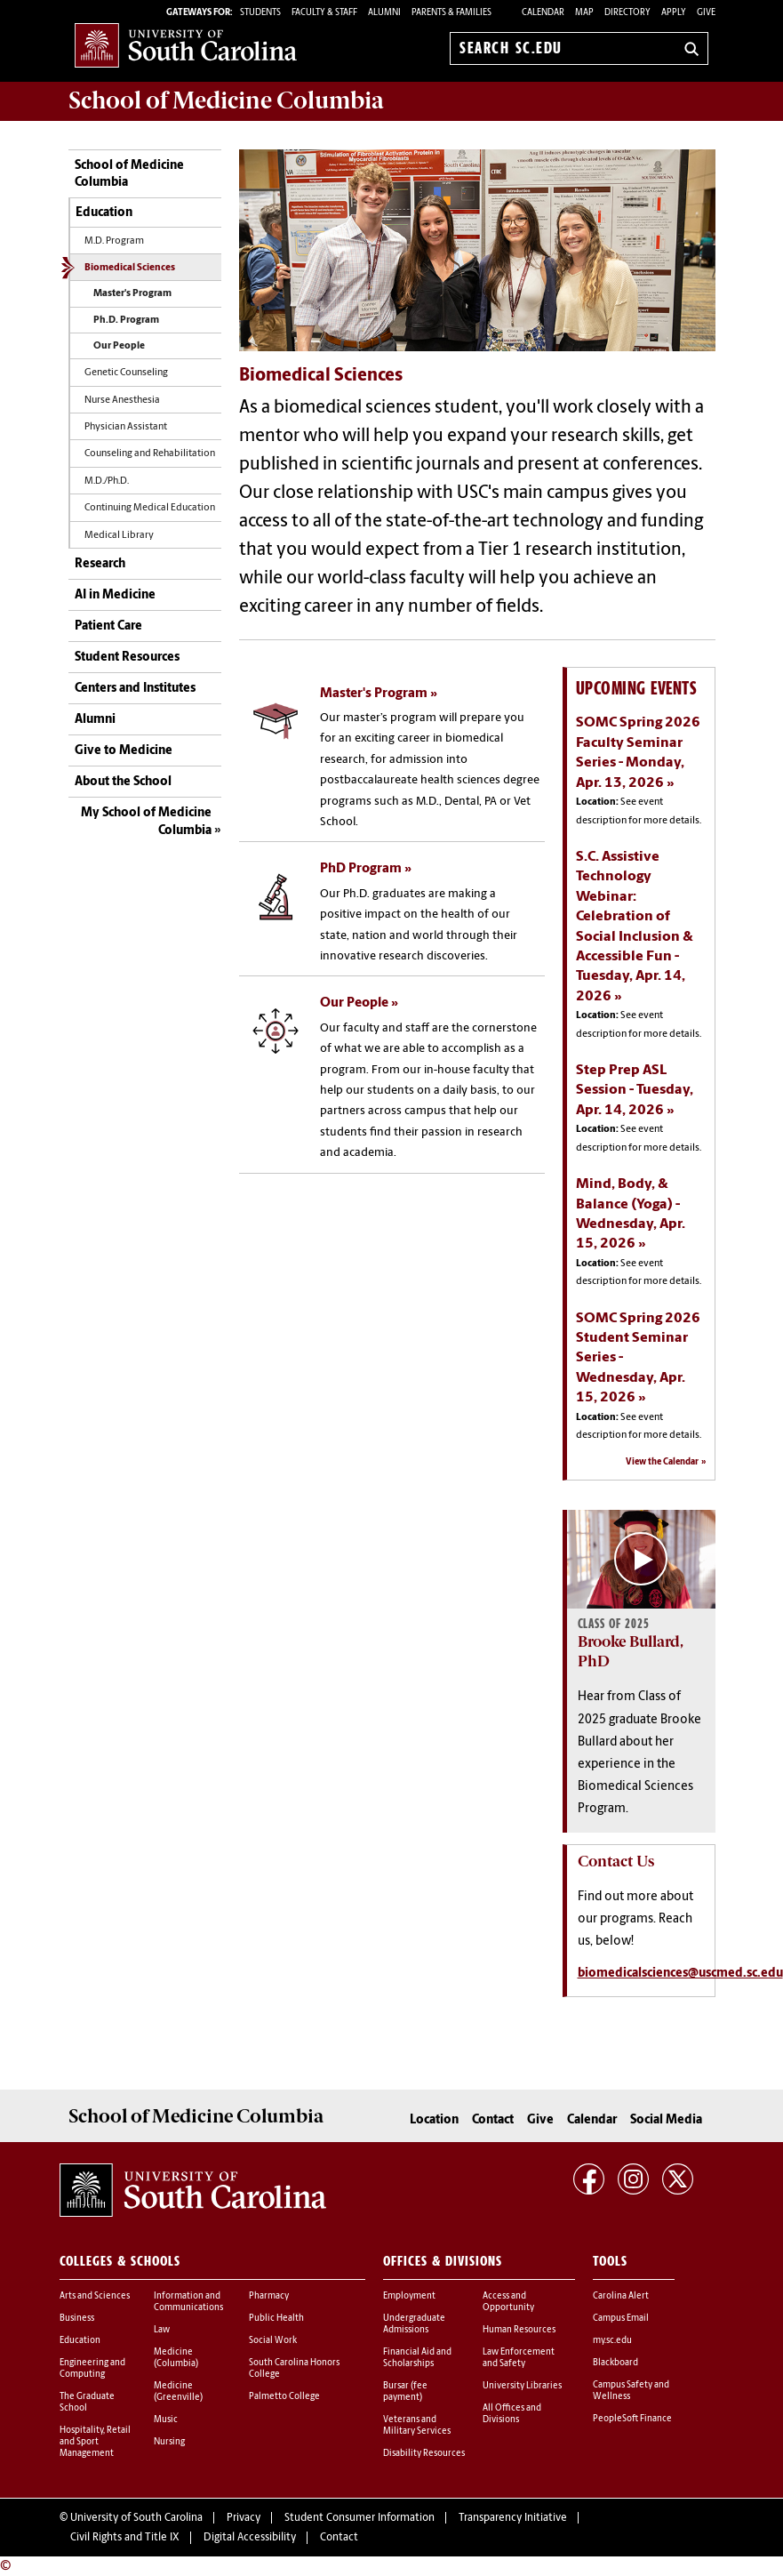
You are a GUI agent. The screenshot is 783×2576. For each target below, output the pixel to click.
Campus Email (621, 2318)
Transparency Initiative (513, 2518)
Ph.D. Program (126, 320)
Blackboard (615, 2363)
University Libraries (522, 2386)
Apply (673, 13)
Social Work (273, 2341)
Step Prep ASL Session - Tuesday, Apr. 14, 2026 (634, 1090)
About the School (123, 782)
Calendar (543, 13)
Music (166, 2420)
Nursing (169, 2442)
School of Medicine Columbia (226, 100)
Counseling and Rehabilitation (149, 454)
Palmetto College (284, 2397)
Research (100, 564)
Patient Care (108, 626)
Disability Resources (424, 2454)
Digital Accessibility (250, 2537)
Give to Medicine (123, 751)
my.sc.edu (612, 2341)
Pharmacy (269, 2296)
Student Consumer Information (359, 2518)
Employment (409, 2296)
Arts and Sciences (95, 2296)
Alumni (95, 719)
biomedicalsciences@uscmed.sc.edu (680, 1973)
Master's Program (132, 294)
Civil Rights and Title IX (125, 2537)
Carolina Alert (621, 2296)
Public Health (276, 2318)
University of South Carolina (136, 2518)
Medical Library (119, 536)
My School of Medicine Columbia (146, 822)
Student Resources (127, 657)
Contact (493, 2120)
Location (434, 2120)
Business (77, 2318)
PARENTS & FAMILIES (451, 13)
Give (706, 13)
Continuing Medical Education (149, 508)
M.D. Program (114, 241)
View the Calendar (662, 1462)
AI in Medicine (115, 595)
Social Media (666, 2120)
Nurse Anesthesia (122, 400)
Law (162, 2330)
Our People (119, 346)
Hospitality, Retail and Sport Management (95, 2442)
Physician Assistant (125, 427)
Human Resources (519, 2330)
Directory (627, 13)
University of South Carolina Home (186, 44)
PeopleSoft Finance (632, 2419)
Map (584, 13)
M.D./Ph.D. (106, 481)
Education (104, 213)
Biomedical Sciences (129, 268)
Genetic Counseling (126, 373)
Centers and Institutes (135, 688)
